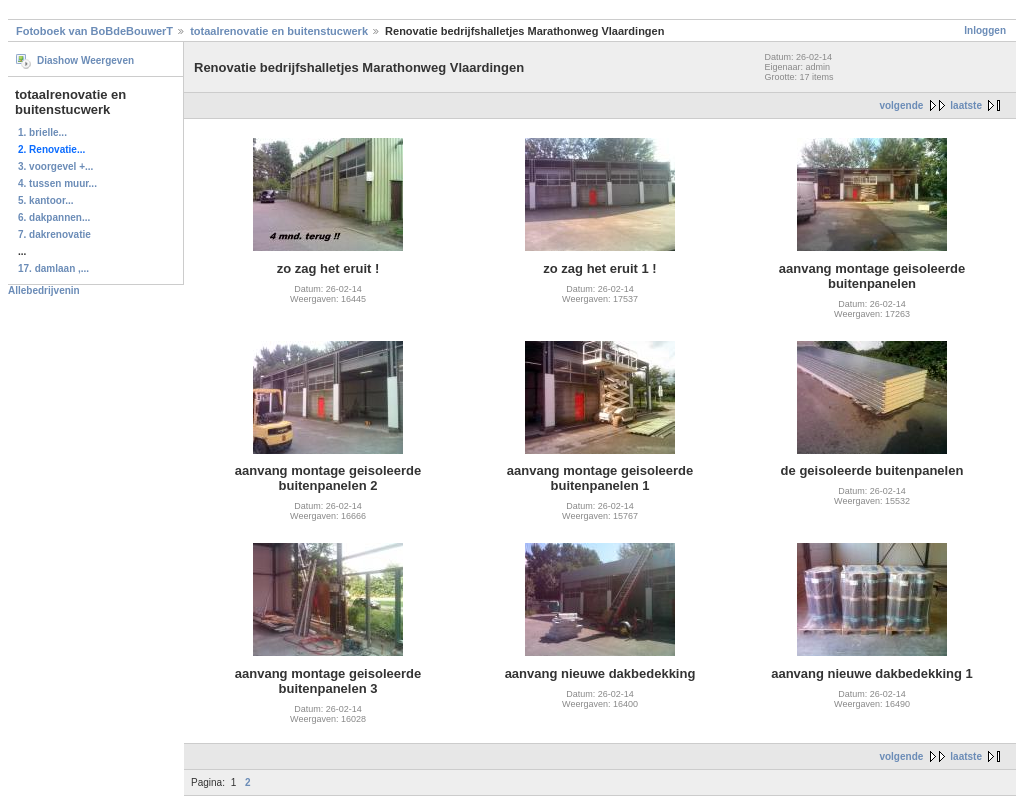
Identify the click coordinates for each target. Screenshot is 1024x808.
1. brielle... (42, 132)
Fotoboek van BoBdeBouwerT (94, 31)
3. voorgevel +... (55, 166)
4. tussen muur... (57, 183)
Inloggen (985, 30)
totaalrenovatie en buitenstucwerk (279, 31)
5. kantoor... (46, 200)
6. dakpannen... (54, 217)
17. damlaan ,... (53, 268)
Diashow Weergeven (85, 60)
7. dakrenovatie (54, 234)
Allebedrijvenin (44, 290)
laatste (966, 105)
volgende (901, 105)
